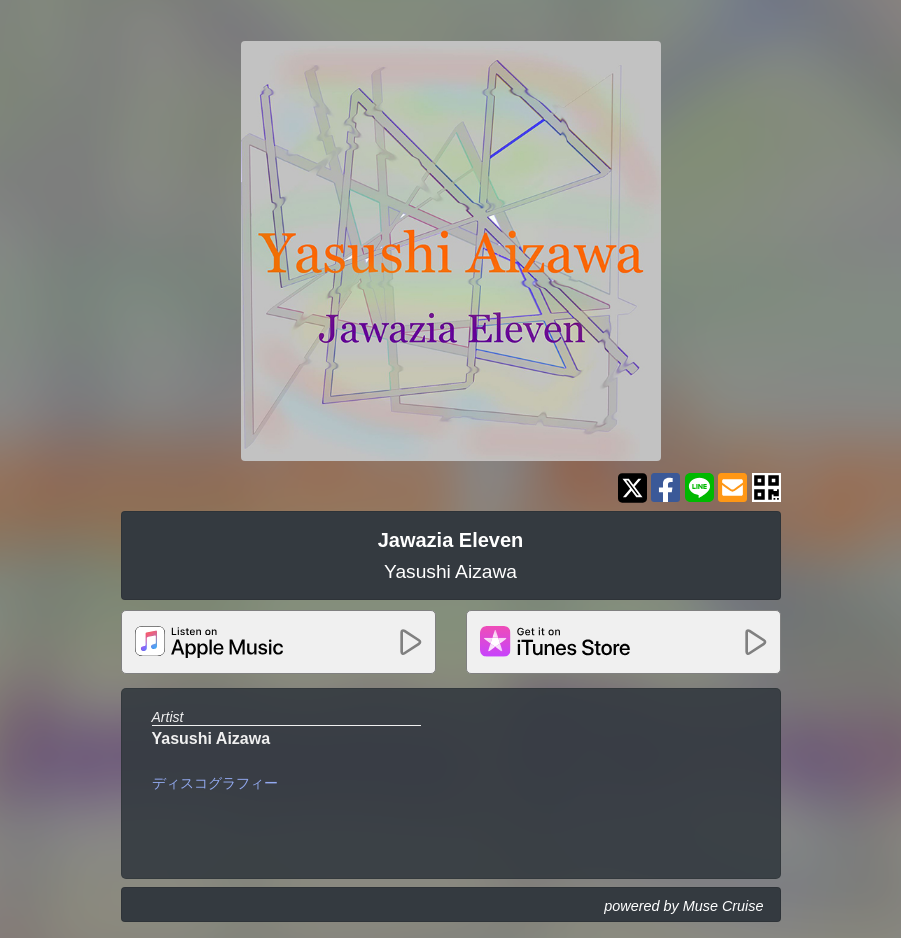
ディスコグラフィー (215, 783)
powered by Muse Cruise (683, 906)
